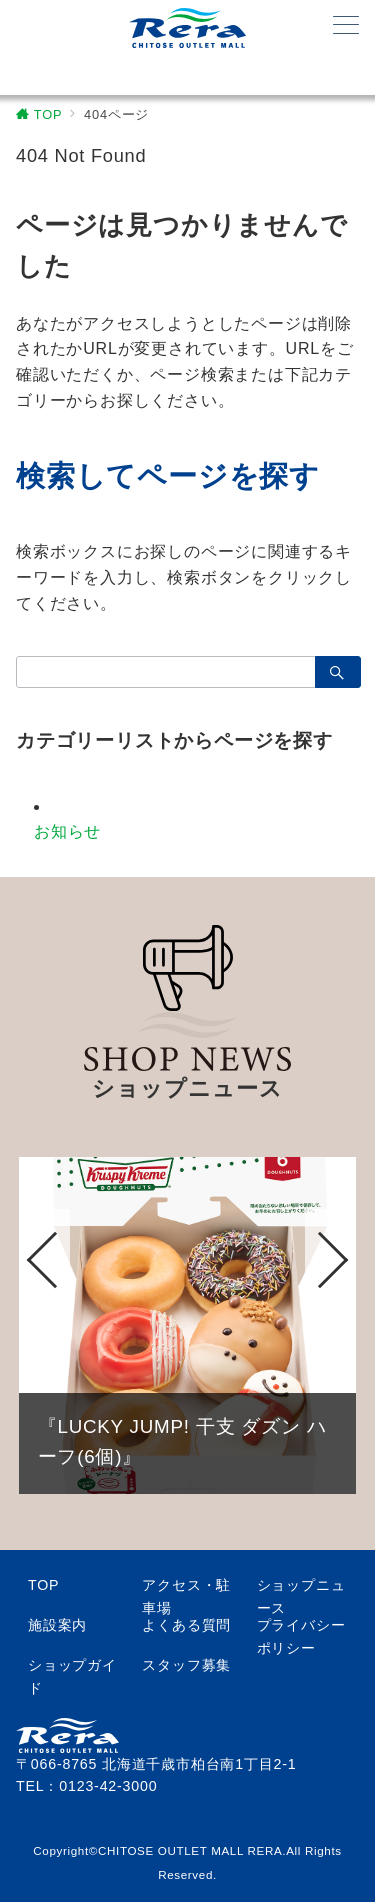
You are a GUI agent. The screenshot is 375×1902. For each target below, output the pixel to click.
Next (330, 1260)
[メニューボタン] (346, 27)
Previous (44, 1260)
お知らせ (67, 831)
